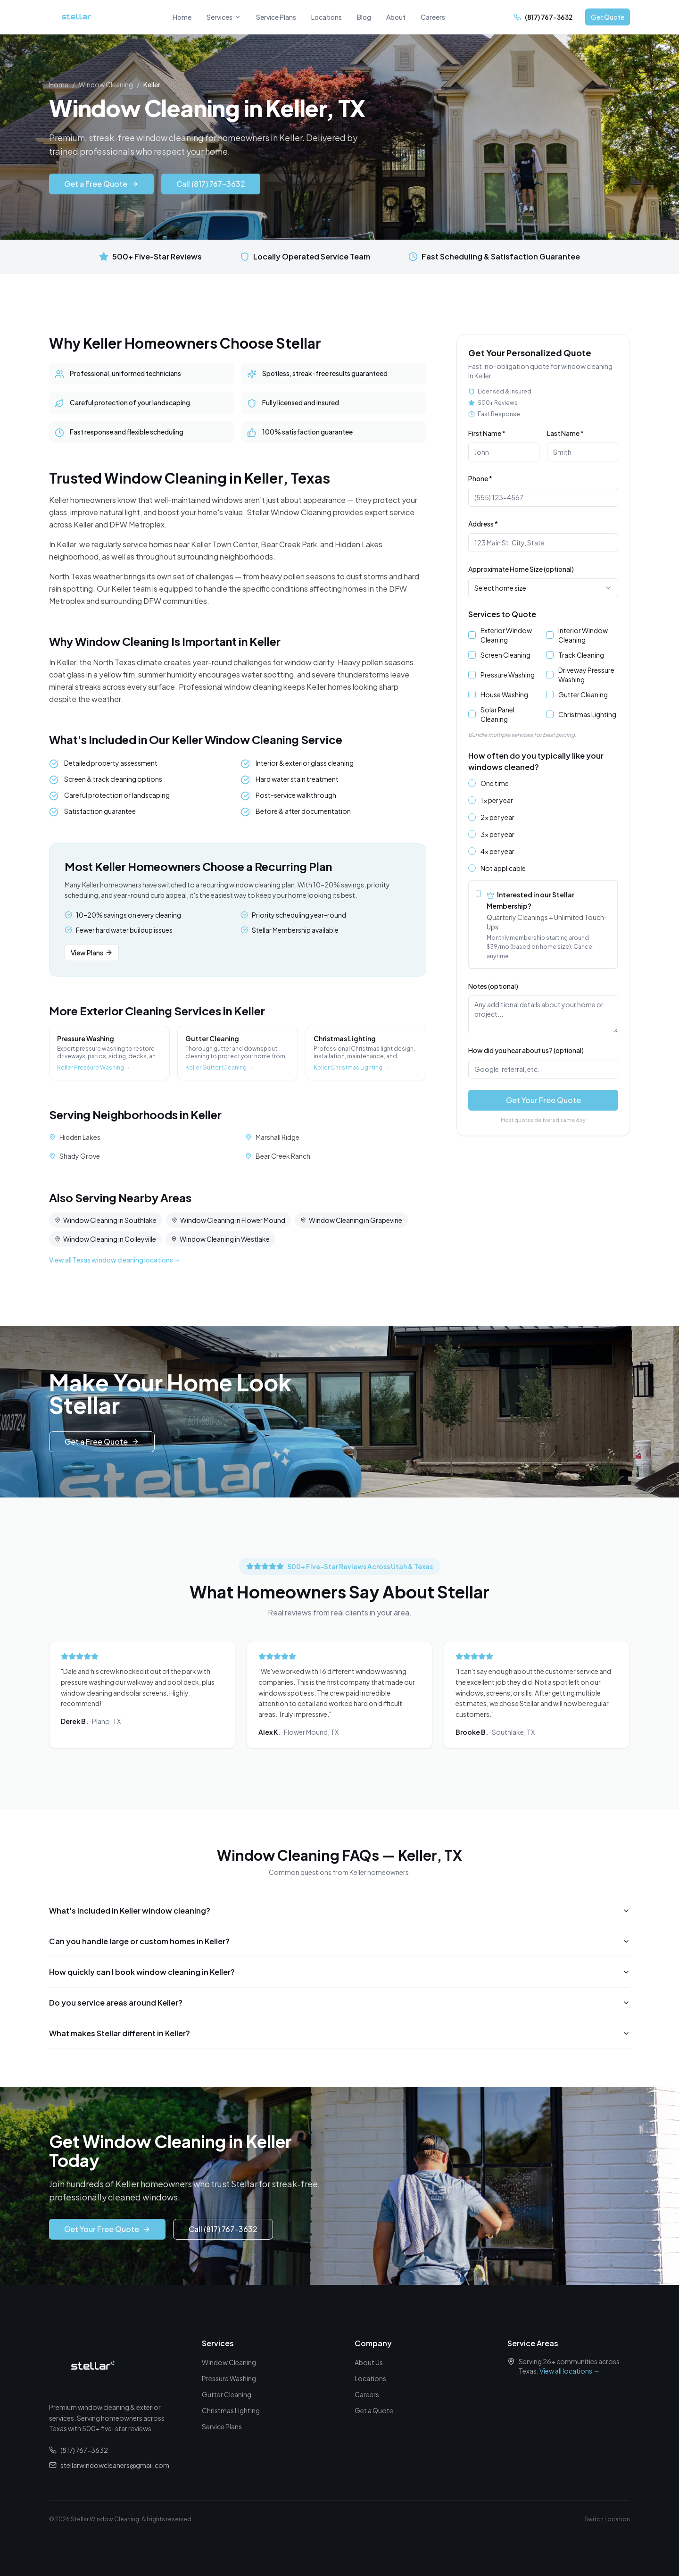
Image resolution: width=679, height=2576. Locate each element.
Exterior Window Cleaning (506, 635)
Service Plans (276, 17)
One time (494, 783)
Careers (433, 17)
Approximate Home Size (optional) (521, 569)
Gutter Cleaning (583, 694)
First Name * (486, 433)
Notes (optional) (493, 986)
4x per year (497, 851)
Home (182, 17)
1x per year (496, 800)
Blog (364, 17)
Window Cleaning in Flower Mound (228, 1224)
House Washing (504, 694)
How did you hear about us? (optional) (526, 1050)
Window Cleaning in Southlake (106, 1224)
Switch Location (607, 2519)
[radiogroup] (543, 874)
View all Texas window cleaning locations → (115, 1264)
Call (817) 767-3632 (210, 184)
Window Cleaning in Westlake (220, 1243)
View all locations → (569, 2371)
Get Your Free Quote (543, 1100)
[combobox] (543, 587)
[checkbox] (472, 635)
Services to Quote (502, 614)
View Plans (92, 957)
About (396, 17)
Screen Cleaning (505, 655)
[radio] (472, 783)
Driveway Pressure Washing (586, 675)
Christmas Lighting (587, 714)
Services (224, 17)
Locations (326, 17)
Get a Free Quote (101, 184)
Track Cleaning (581, 655)
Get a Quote (374, 2410)
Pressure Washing (507, 674)
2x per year (497, 817)
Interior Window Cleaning (583, 635)
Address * (483, 523)
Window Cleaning (106, 84)
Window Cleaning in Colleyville (105, 1243)
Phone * (480, 478)
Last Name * (565, 433)
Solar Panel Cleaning (497, 714)
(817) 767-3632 (78, 2450)
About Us (369, 2362)
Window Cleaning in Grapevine (351, 1224)
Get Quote (607, 17)
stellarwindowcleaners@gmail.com (109, 2465)
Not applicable (503, 868)
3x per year (497, 834)
